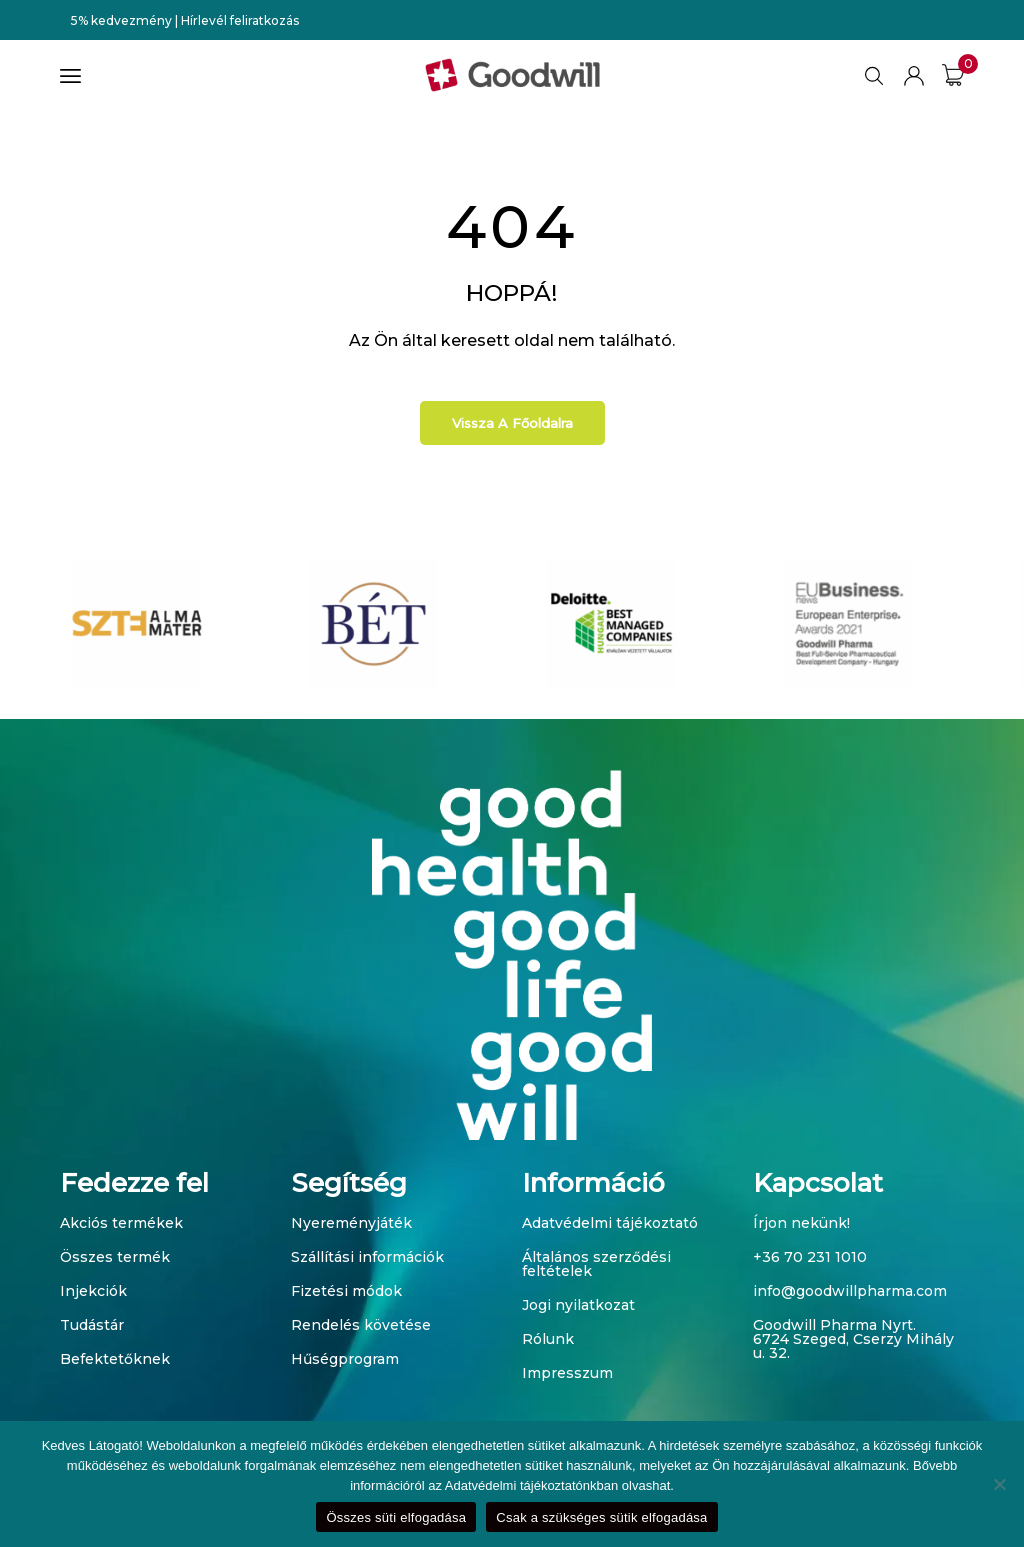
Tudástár (92, 1325)
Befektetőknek (115, 1359)
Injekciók (93, 1291)
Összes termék (115, 1257)
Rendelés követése (361, 1325)
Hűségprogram (345, 1359)
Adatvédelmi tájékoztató (610, 1223)
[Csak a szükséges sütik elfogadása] (999, 1484)
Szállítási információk (367, 1257)
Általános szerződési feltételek (596, 1264)
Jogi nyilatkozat (578, 1305)
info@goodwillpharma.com (850, 1291)
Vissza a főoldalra (512, 423)
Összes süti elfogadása (396, 1517)
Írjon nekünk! (801, 1223)
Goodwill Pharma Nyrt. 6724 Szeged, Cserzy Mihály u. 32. (853, 1339)
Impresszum (567, 1373)
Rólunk (548, 1339)
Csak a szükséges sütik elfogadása (601, 1517)
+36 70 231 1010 (810, 1257)
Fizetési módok (346, 1291)
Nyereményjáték (351, 1223)
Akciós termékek (121, 1223)
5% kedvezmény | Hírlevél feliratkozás (185, 20)
